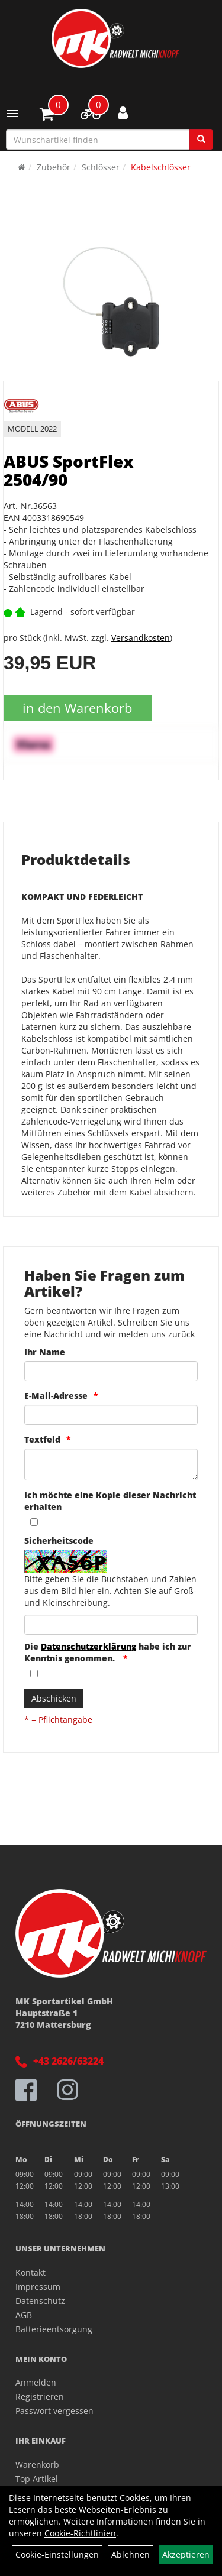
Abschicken (53, 1698)
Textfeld (42, 1439)
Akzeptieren (186, 2554)
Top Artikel (36, 2478)
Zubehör (53, 167)
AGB (23, 2315)
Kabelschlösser (161, 167)
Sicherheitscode (59, 1540)
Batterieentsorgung (53, 2329)
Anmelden (35, 2382)
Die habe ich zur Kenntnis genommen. (107, 1652)
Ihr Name (44, 1351)
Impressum (37, 2286)
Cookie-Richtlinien (80, 2533)
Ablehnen (130, 2554)
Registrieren (39, 2396)
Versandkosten (140, 637)
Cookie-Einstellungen (57, 2554)
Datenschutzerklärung (88, 1646)
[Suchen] (201, 139)
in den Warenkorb (77, 708)
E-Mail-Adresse (56, 1395)
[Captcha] (111, 1625)
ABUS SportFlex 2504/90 (69, 470)
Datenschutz (40, 2300)
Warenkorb (37, 2464)
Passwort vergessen (54, 2410)
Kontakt (30, 2272)
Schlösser (101, 167)
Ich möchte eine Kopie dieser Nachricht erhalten (110, 1500)
